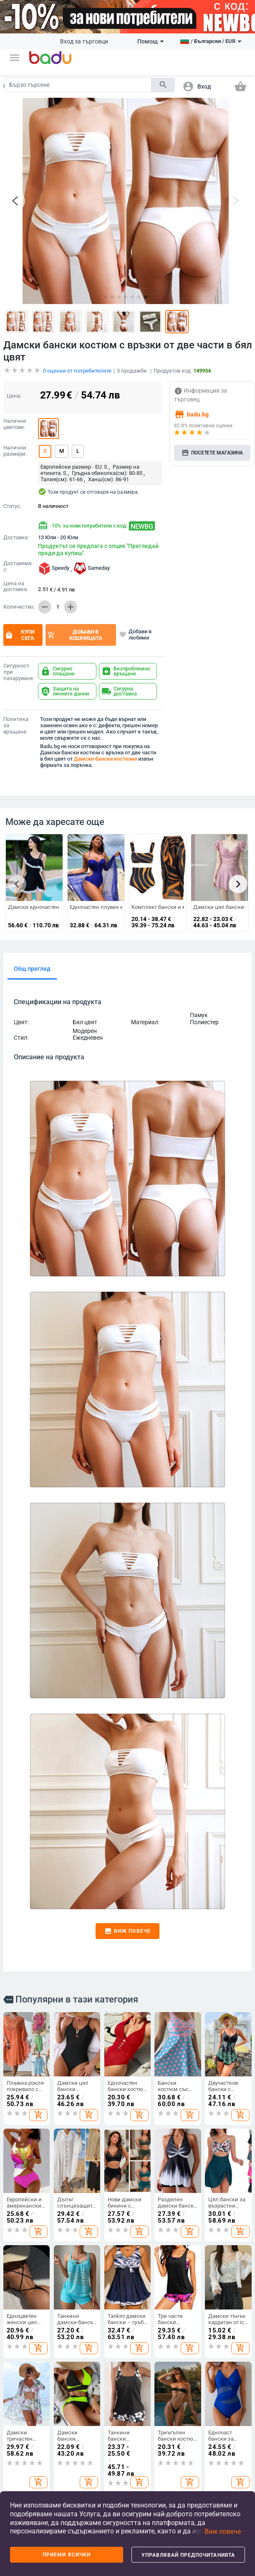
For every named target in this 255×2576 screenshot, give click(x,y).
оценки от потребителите (77, 329)
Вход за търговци (84, 41)
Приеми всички (67, 2555)
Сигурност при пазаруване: (18, 630)
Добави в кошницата (74, 593)
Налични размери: (15, 409)
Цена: (14, 354)
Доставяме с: (17, 525)
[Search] (78, 85)
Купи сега (20, 593)
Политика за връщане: (15, 684)
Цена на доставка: (15, 545)
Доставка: (16, 496)
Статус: (12, 464)
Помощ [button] (150, 41)
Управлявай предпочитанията (188, 2555)
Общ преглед (32, 927)
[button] (14, 57)
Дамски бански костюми (105, 717)
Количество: (19, 565)
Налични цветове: (14, 382)
